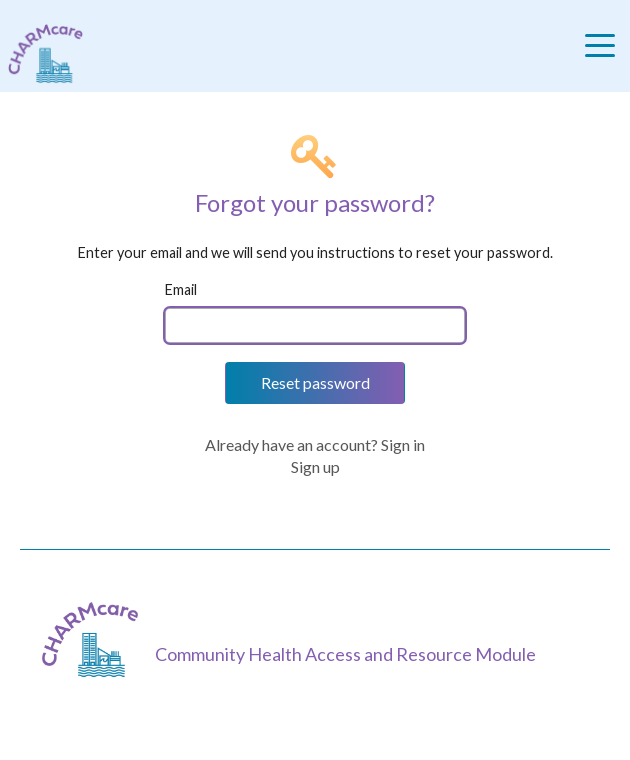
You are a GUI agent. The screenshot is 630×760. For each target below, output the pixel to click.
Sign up (315, 466)
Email (181, 289)
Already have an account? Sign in (315, 444)
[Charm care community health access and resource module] (41, 53)
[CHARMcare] (95, 639)
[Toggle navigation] (605, 46)
